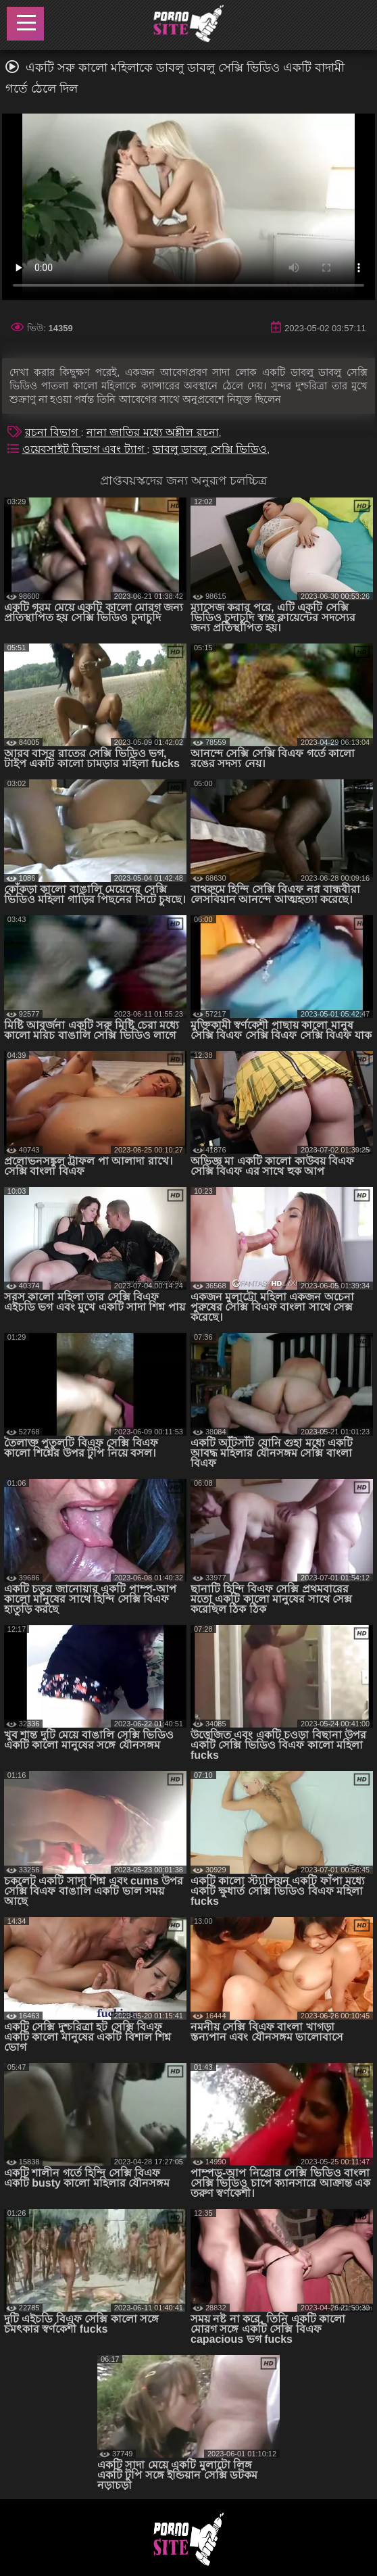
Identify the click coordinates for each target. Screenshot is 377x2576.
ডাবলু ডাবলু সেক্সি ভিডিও (210, 449)
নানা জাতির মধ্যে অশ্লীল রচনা (152, 432)
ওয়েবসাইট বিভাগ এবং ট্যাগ (84, 449)
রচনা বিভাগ (53, 432)
